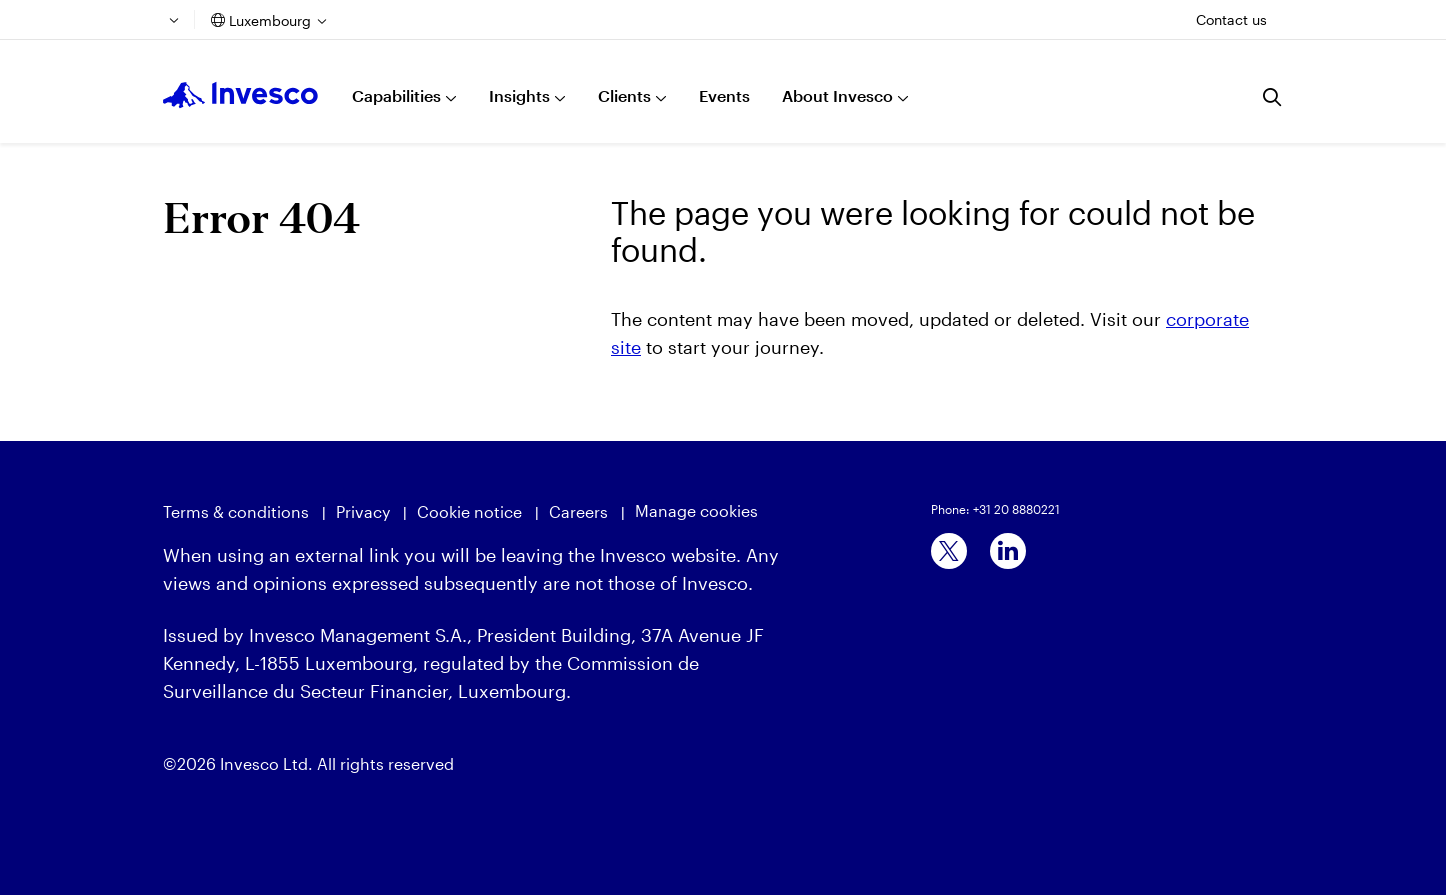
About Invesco (837, 95)
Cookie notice (469, 511)
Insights (519, 95)
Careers (578, 511)
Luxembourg (270, 20)
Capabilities (396, 95)
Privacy (363, 511)
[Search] (1273, 97)
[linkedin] (1008, 551)
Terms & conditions (236, 511)
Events (724, 95)
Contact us (1231, 19)
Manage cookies (696, 510)
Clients (624, 95)
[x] (949, 551)
